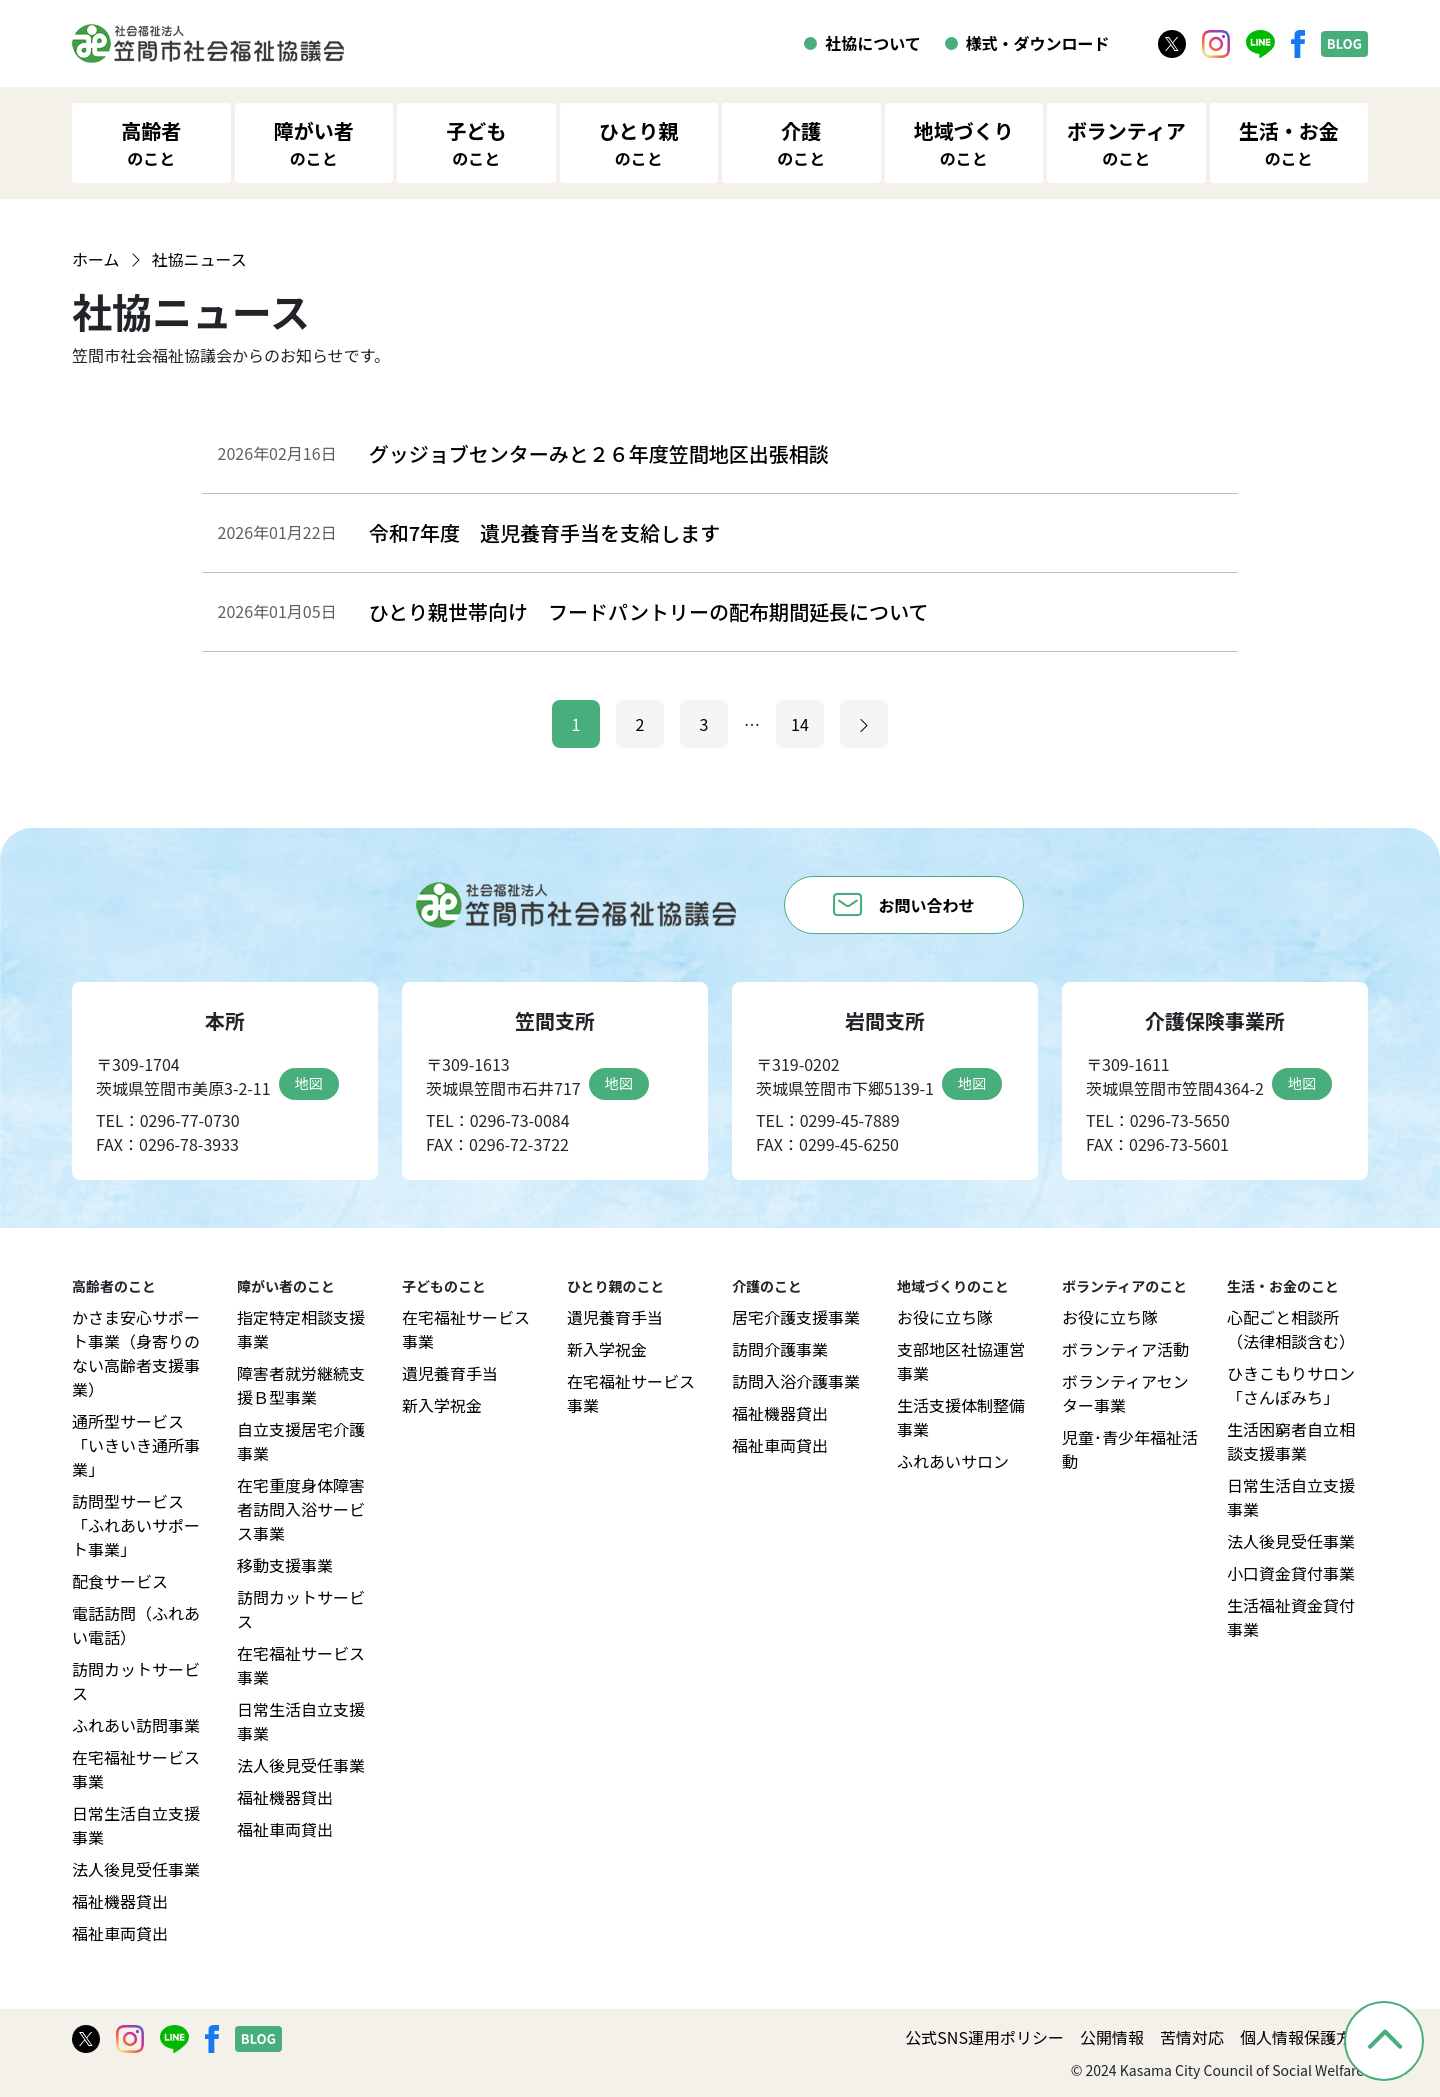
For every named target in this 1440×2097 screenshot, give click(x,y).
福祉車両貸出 (120, 1933)
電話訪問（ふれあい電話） (136, 1625)
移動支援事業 (285, 1565)
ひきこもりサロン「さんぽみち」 (1291, 1385)
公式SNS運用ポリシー (984, 2037)
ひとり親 (638, 143)
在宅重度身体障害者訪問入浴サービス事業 (301, 1509)
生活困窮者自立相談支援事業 (1291, 1441)
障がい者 (314, 143)
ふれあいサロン (953, 1461)
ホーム (96, 259)
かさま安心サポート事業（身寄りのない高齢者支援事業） (136, 1353)
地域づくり (964, 143)
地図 (309, 1083)
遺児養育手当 (450, 1373)
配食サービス (120, 1581)
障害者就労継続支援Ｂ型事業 (301, 1385)
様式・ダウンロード (1038, 43)
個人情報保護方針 (1304, 2037)
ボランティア (1126, 143)
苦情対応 (1192, 2037)
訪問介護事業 (780, 1349)
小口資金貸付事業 (1291, 1573)
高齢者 (151, 143)
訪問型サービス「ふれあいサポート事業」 (136, 1525)
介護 (801, 143)
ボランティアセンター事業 (1125, 1393)
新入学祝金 (442, 1405)
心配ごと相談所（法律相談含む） (1291, 1329)
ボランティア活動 (1125, 1349)
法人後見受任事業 (136, 1869)
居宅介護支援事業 (796, 1317)
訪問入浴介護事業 (796, 1381)
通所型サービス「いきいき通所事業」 (136, 1445)
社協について (873, 43)
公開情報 (1112, 2037)
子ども (476, 143)
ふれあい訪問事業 (136, 1725)
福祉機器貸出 (120, 1901)
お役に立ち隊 (945, 1317)
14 (800, 724)
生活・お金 (1289, 143)
